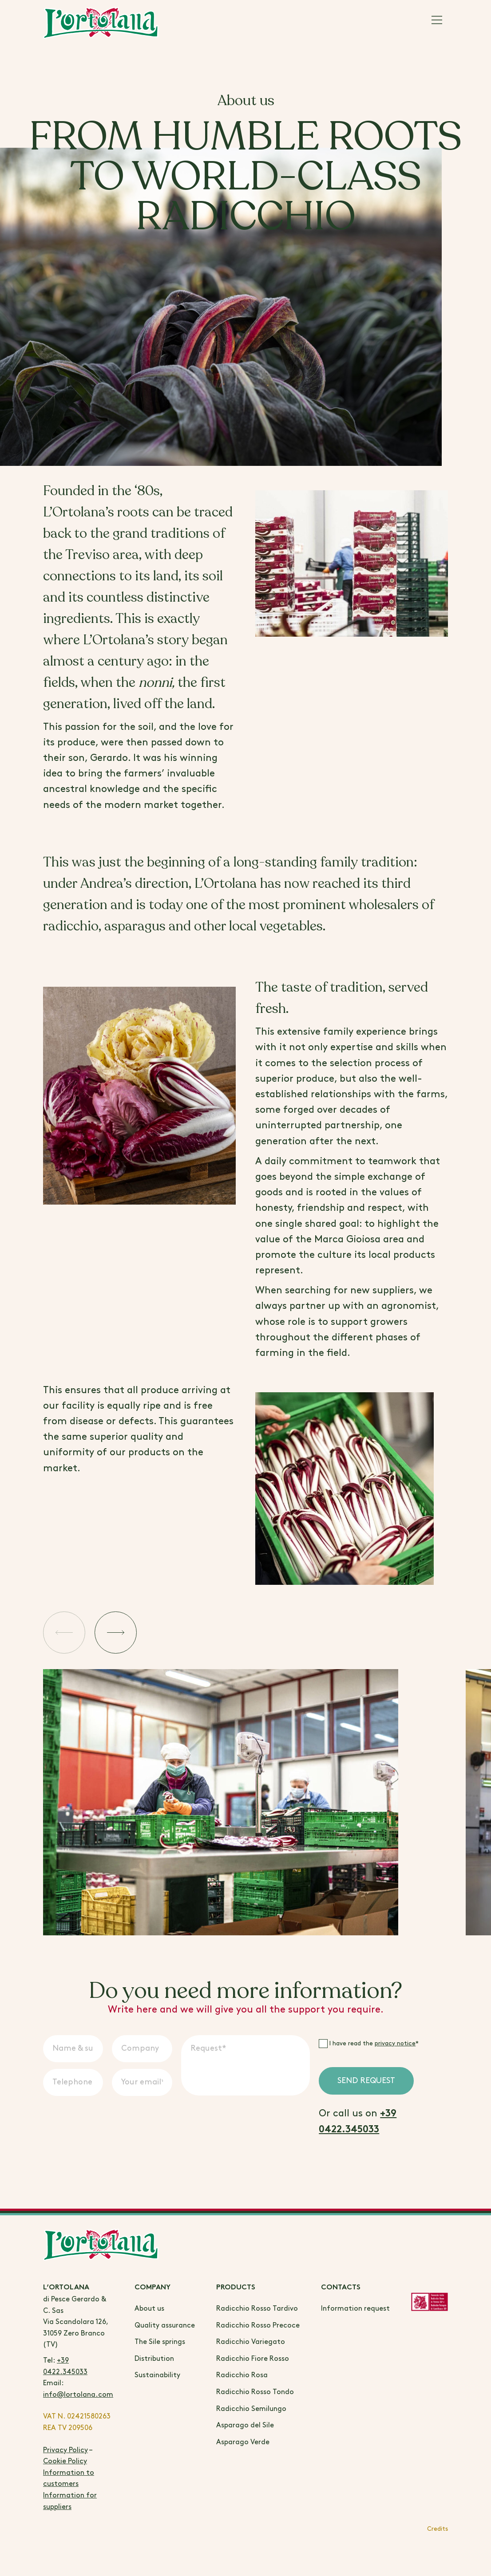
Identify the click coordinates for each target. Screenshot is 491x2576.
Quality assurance (165, 2325)
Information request (355, 2308)
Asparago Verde (242, 2442)
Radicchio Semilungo (251, 2409)
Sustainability (157, 2375)
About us (149, 2308)
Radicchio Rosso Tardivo (257, 2308)
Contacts (340, 2288)
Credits (437, 2529)
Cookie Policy (65, 2461)
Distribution (154, 2358)
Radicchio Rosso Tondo (255, 2392)
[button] (67, 1634)
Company (152, 2288)
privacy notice (395, 2043)
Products (235, 2288)
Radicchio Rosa (242, 2375)
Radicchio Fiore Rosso (252, 2358)
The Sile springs (160, 2342)
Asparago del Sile (245, 2425)
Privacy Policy (65, 2450)
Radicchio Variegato (250, 2342)
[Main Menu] (437, 22)
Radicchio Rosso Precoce (258, 2325)
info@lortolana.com (78, 2394)
